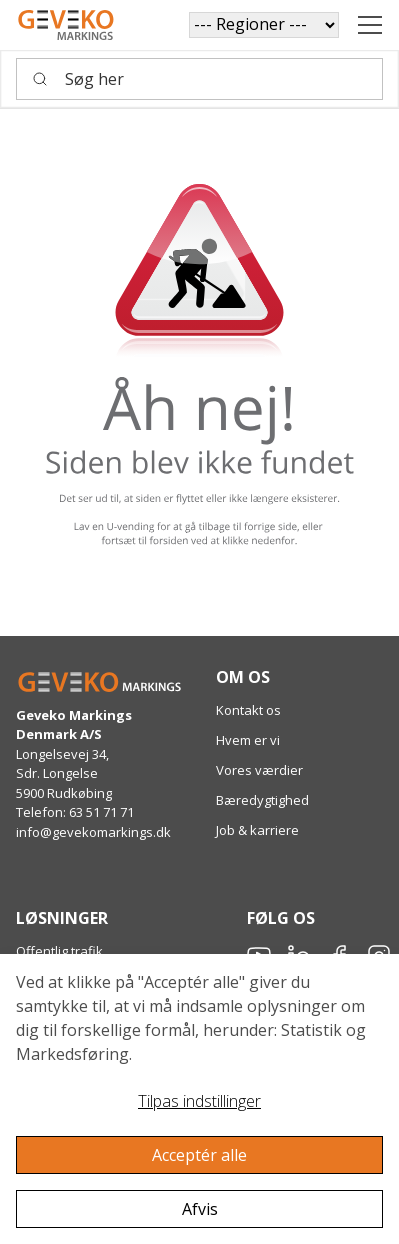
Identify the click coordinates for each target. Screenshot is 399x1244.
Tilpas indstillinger (199, 1101)
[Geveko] (66, 25)
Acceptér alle (199, 1155)
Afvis (200, 1209)
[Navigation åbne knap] (370, 25)
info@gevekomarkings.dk (93, 832)
